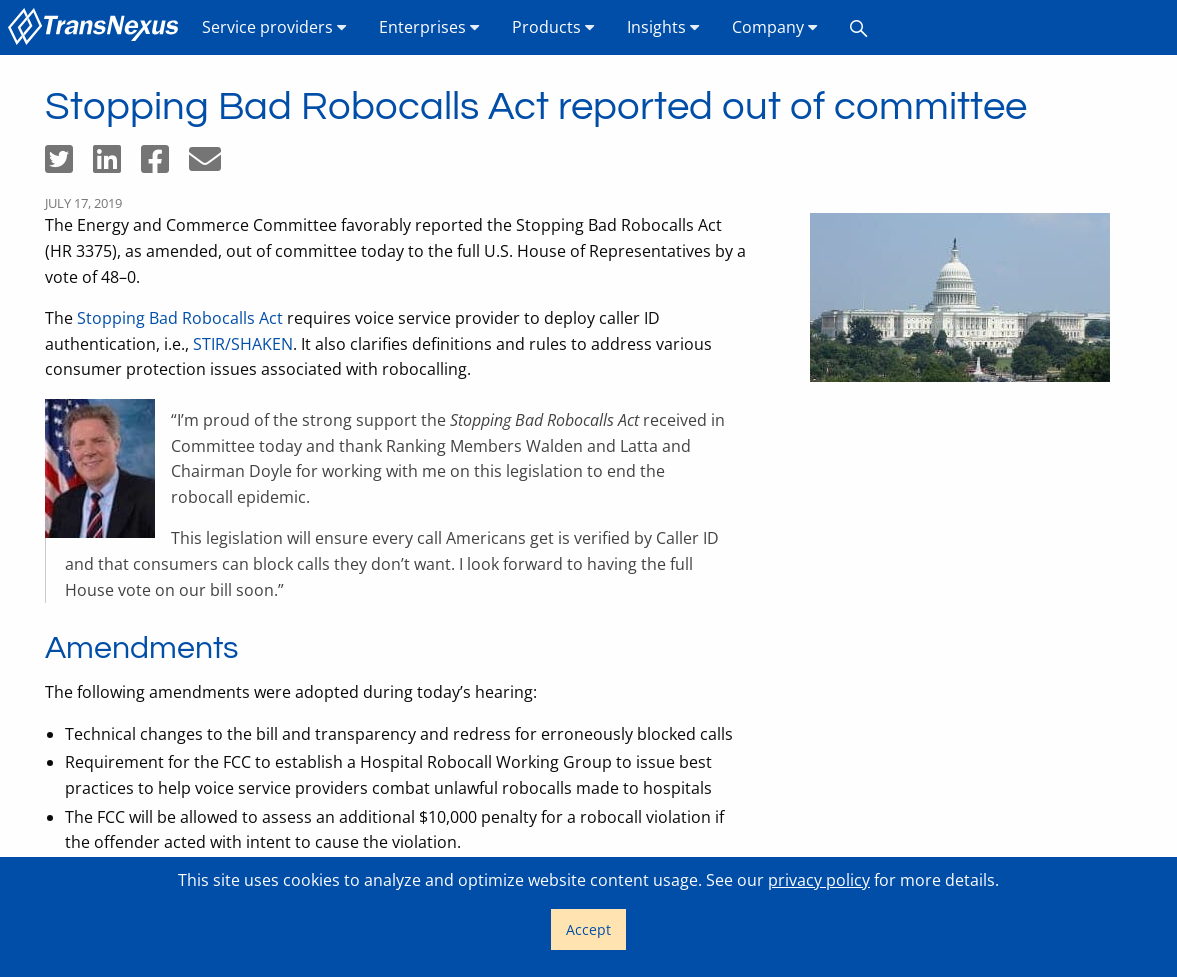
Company (775, 27)
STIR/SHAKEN (243, 344)
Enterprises (429, 27)
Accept (588, 929)
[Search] (859, 27)
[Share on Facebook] (165, 165)
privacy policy (819, 880)
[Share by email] (213, 165)
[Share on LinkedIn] (117, 165)
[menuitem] (97, 27)
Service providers (274, 27)
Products (553, 27)
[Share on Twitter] (69, 165)
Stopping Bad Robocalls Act (180, 318)
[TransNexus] (97, 27)
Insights (663, 27)
